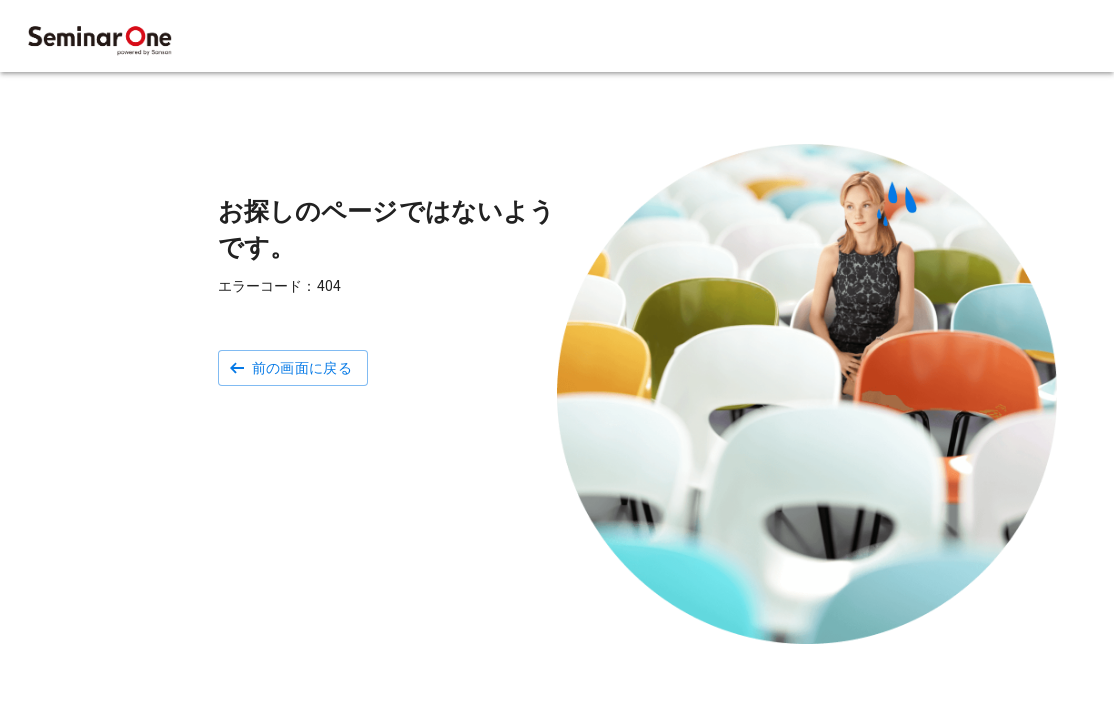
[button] (293, 368)
